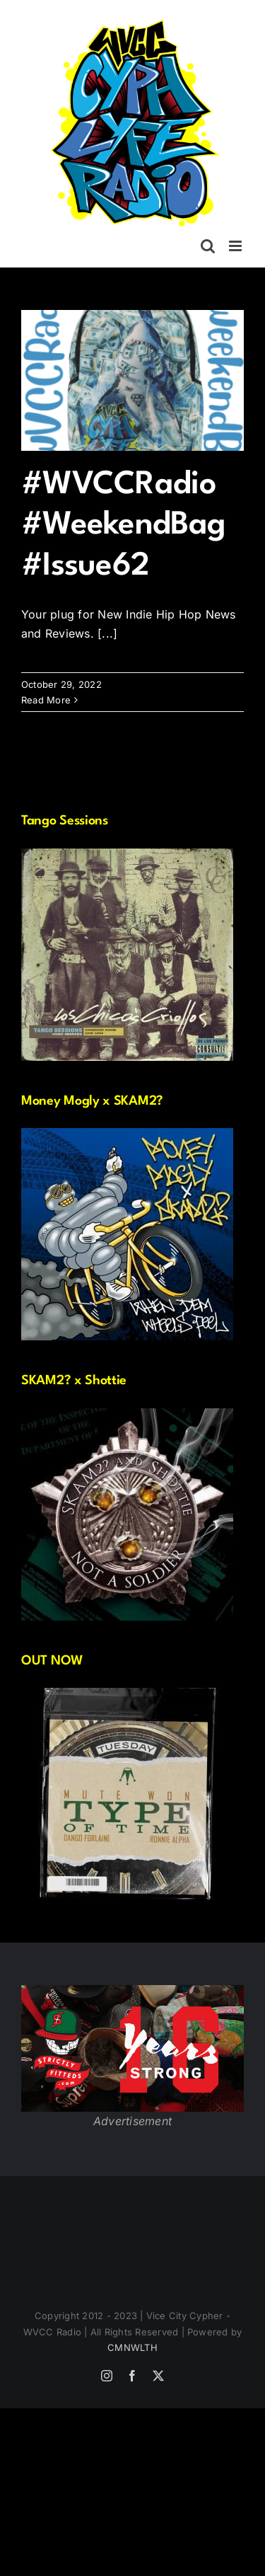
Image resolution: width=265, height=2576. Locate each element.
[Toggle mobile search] (208, 245)
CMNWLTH (132, 2347)
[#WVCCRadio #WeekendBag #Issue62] (132, 380)
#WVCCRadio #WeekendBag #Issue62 (123, 525)
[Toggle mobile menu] (236, 245)
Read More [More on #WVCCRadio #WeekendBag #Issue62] (46, 700)
